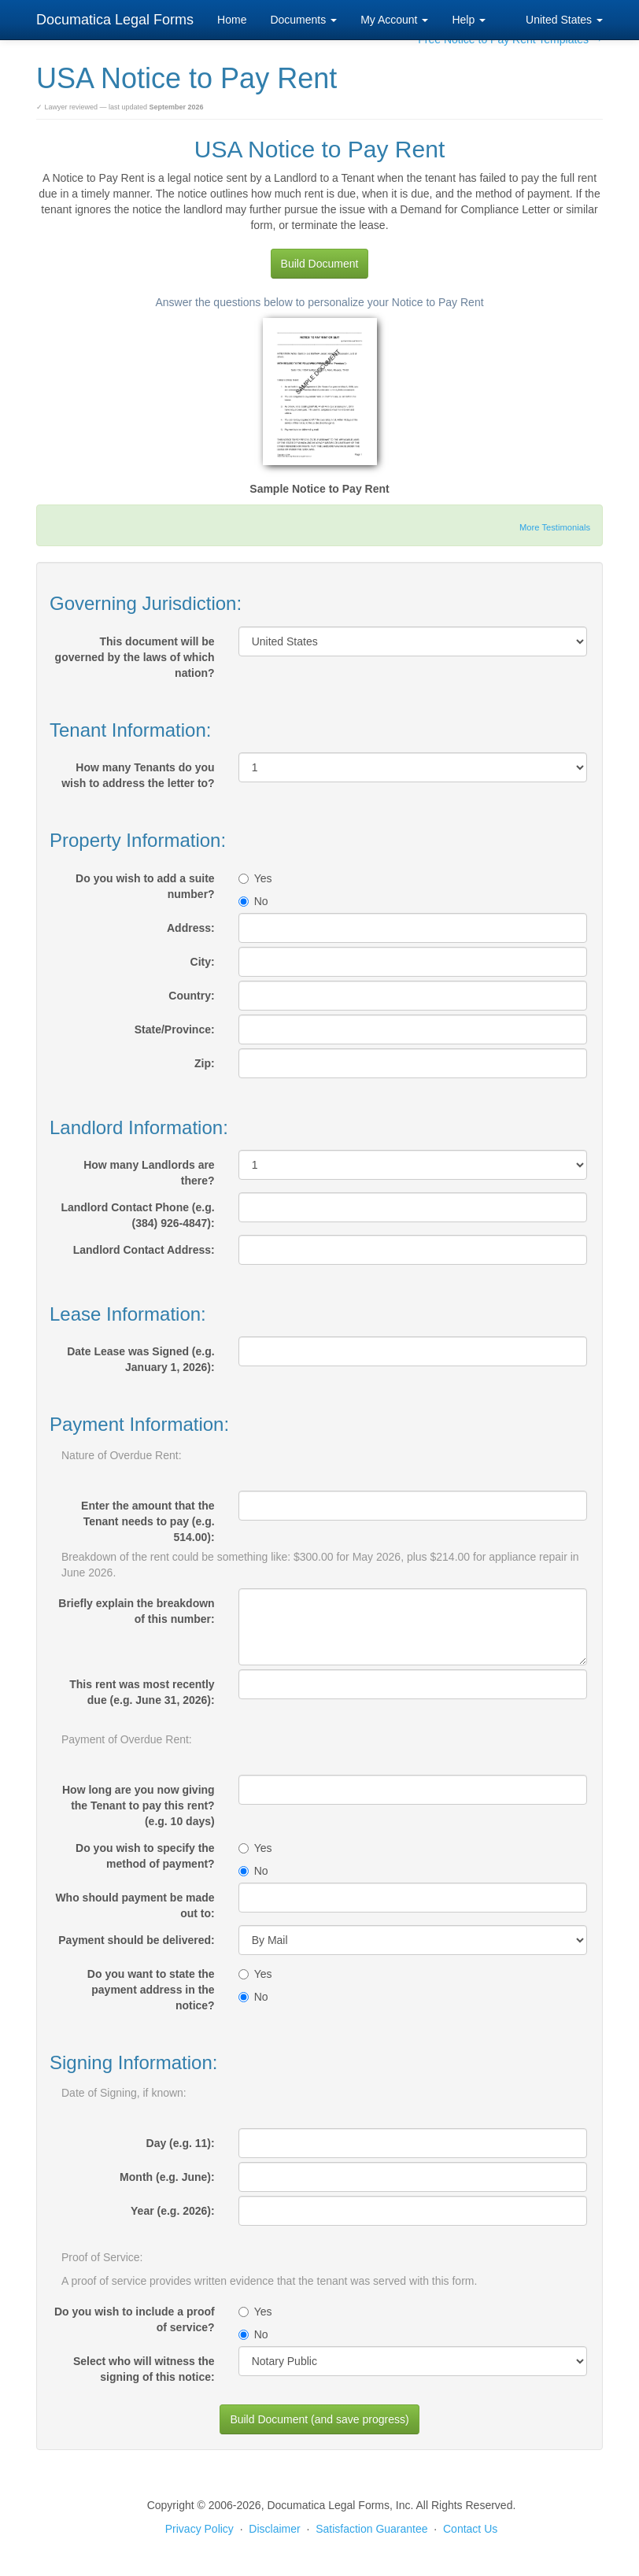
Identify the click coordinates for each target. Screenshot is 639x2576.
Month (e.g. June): (167, 2177)
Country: (191, 995)
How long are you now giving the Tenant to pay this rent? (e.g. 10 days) (138, 1805)
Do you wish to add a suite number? (145, 886)
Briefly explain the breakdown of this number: (136, 1611)
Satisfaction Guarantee (371, 2528)
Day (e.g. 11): (180, 2143)
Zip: (204, 1063)
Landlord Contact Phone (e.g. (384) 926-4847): (137, 1215)
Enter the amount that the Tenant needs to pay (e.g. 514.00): (148, 1521)
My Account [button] (394, 19)
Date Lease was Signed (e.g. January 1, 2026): (141, 1359)
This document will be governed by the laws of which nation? (135, 657)
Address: (191, 928)
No (253, 901)
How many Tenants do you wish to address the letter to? (137, 775)
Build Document (320, 263)
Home (231, 19)
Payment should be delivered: (136, 1940)
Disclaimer (274, 2528)
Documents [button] (303, 19)
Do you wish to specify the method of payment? (145, 1856)
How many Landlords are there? (148, 1173)
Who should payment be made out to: (134, 1905)
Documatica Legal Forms (115, 20)
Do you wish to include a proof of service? (134, 2319)
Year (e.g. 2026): (173, 2211)
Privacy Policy (199, 2528)
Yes (255, 878)
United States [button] (564, 19)
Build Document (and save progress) (319, 2419)
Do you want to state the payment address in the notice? (151, 1990)
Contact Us (470, 2528)
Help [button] (469, 19)
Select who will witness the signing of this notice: (144, 2369)
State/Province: (175, 1029)
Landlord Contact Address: (144, 1250)
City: (202, 961)
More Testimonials (554, 527)
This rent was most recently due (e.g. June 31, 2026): (141, 1692)
